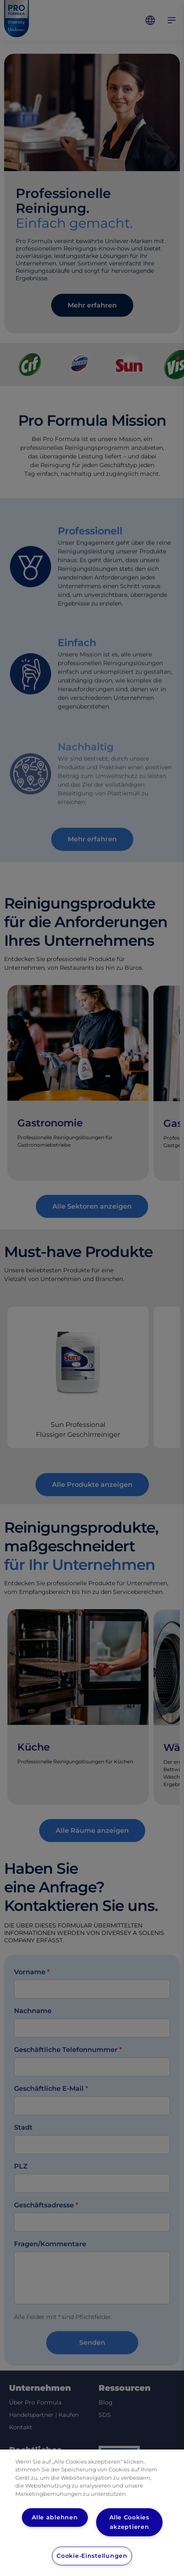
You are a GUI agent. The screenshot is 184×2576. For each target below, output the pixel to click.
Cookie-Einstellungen (92, 2555)
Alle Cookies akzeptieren (129, 2522)
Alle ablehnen (55, 2517)
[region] (92, 2513)
